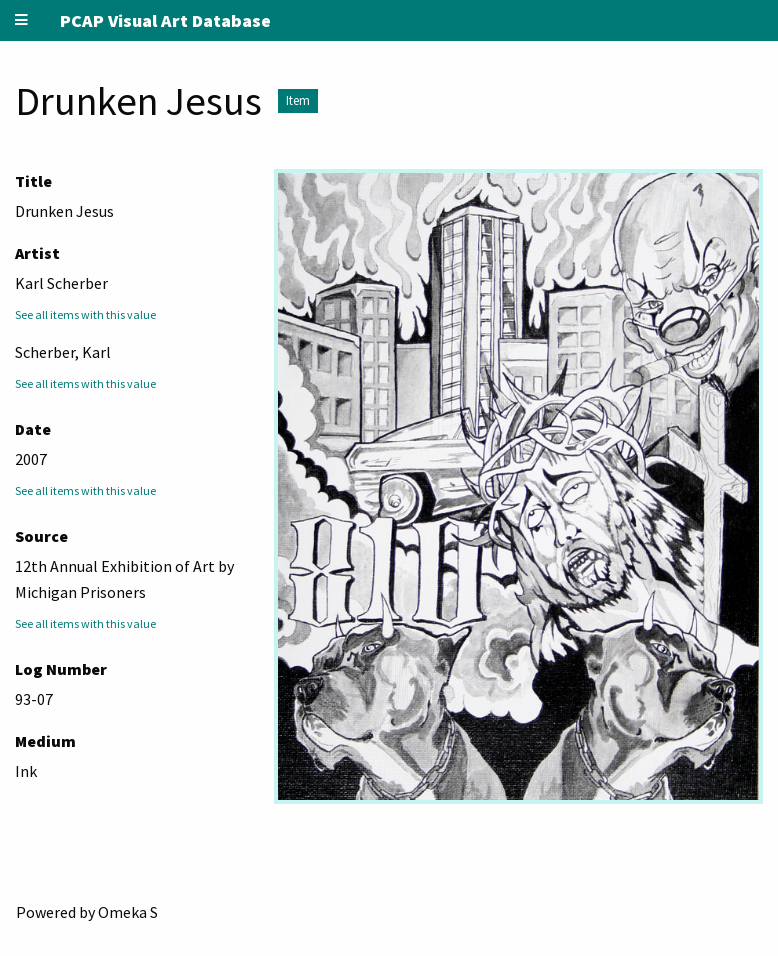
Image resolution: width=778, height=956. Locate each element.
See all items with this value (85, 314)
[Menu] (22, 20)
